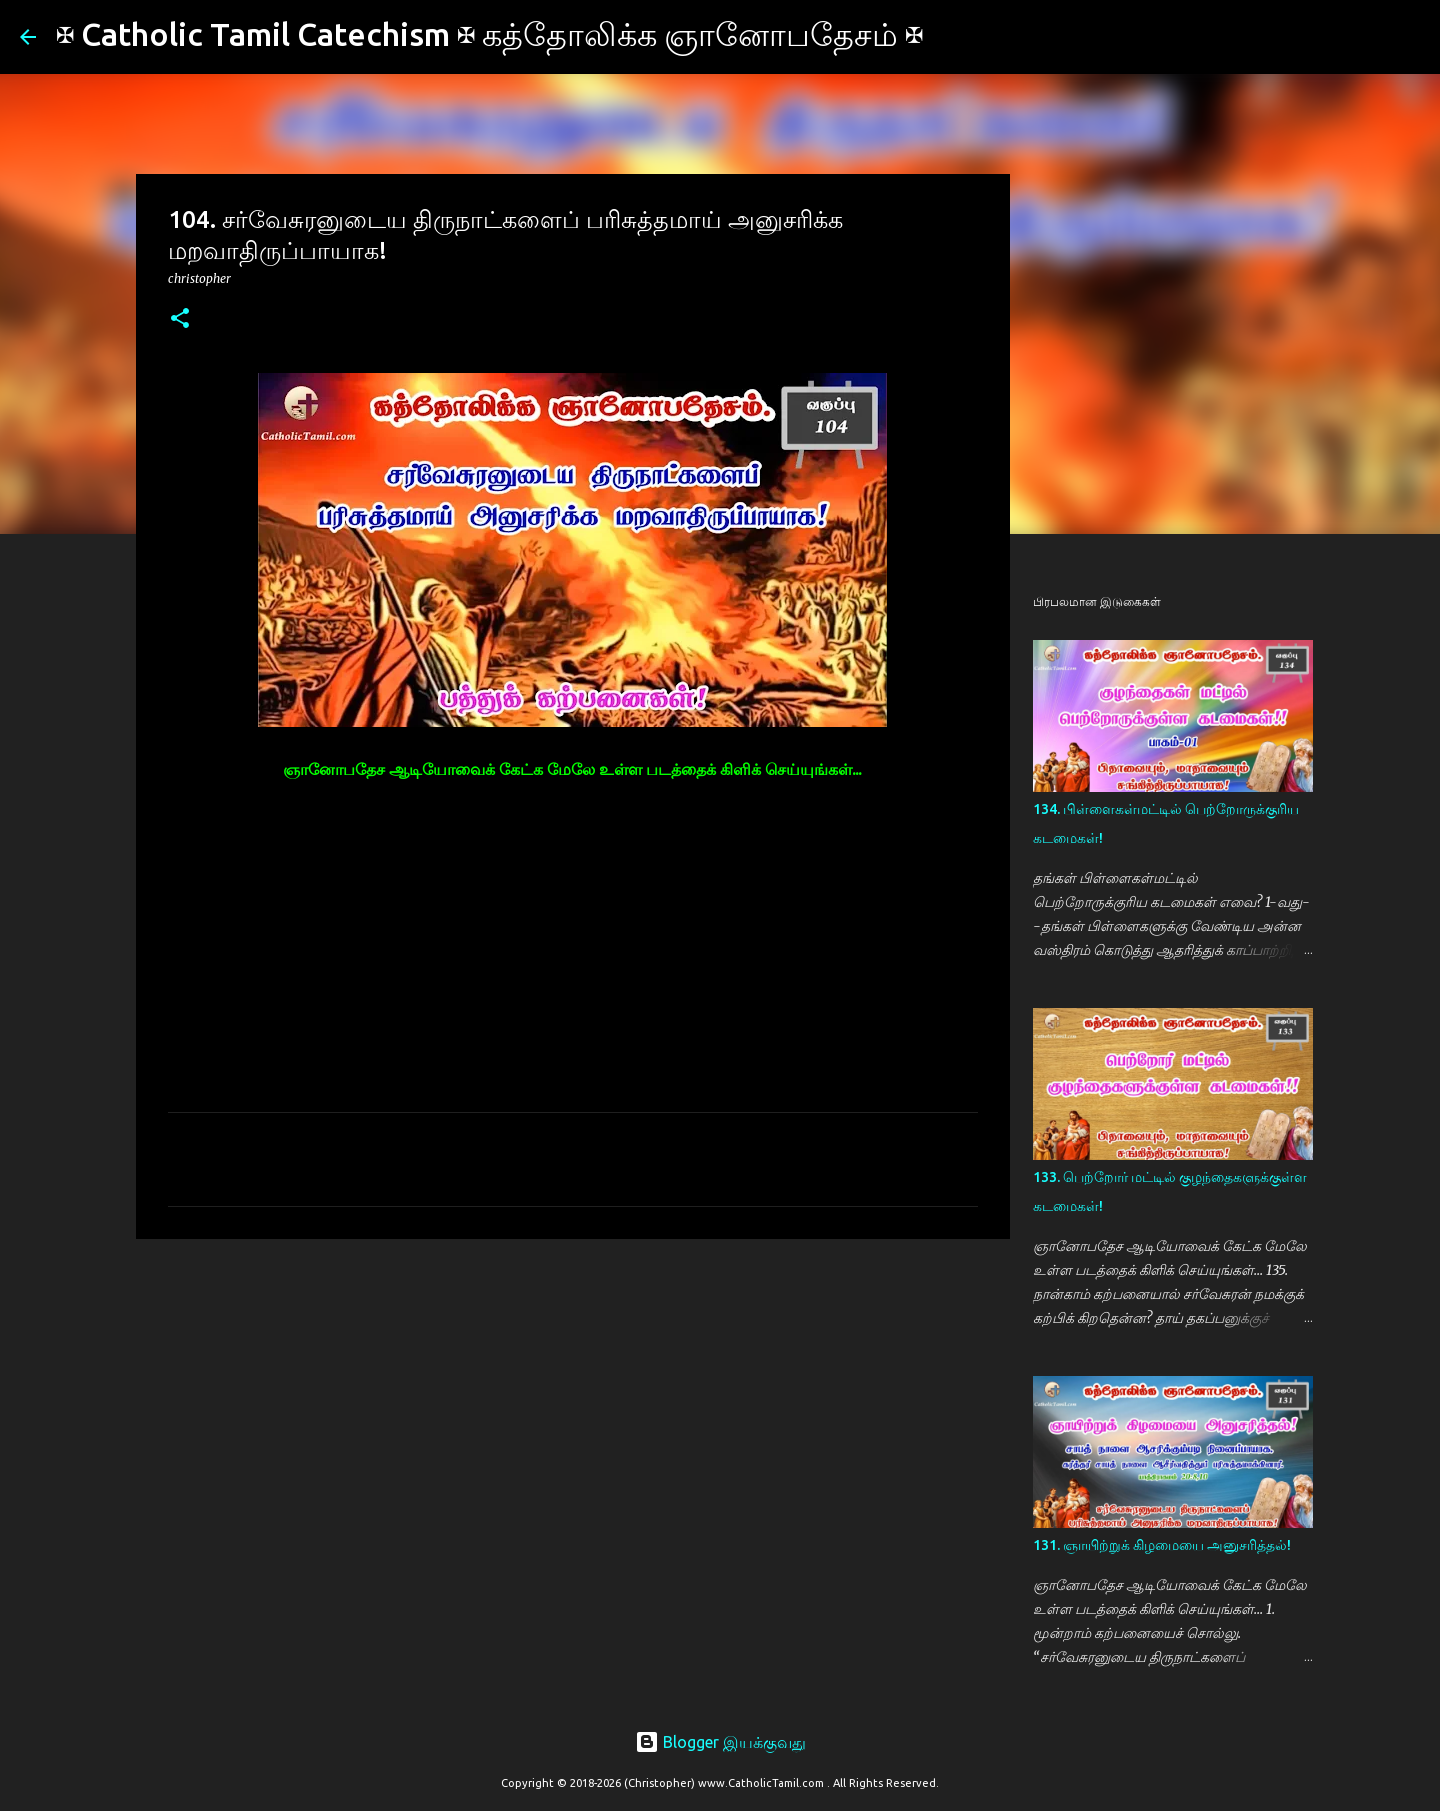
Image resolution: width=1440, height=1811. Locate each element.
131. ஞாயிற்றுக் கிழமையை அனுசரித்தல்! (1162, 1545)
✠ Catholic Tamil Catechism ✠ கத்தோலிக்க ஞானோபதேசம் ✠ (489, 34)
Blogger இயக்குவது (720, 1742)
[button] (180, 319)
